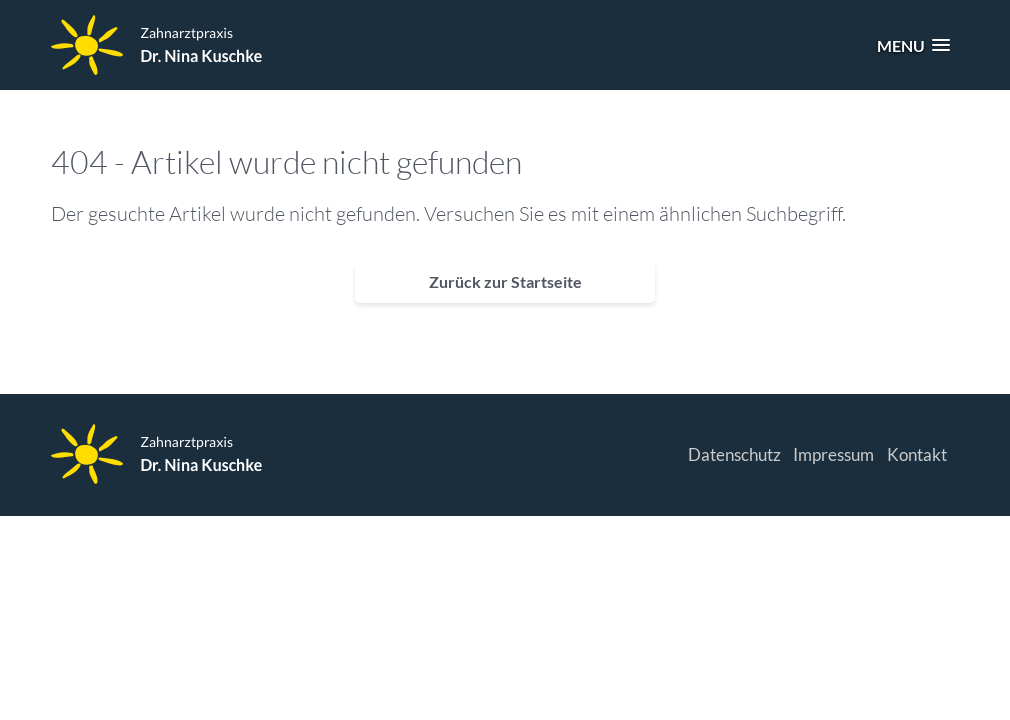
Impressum (833, 454)
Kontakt (917, 454)
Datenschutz (734, 454)
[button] (913, 45)
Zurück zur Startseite (505, 281)
